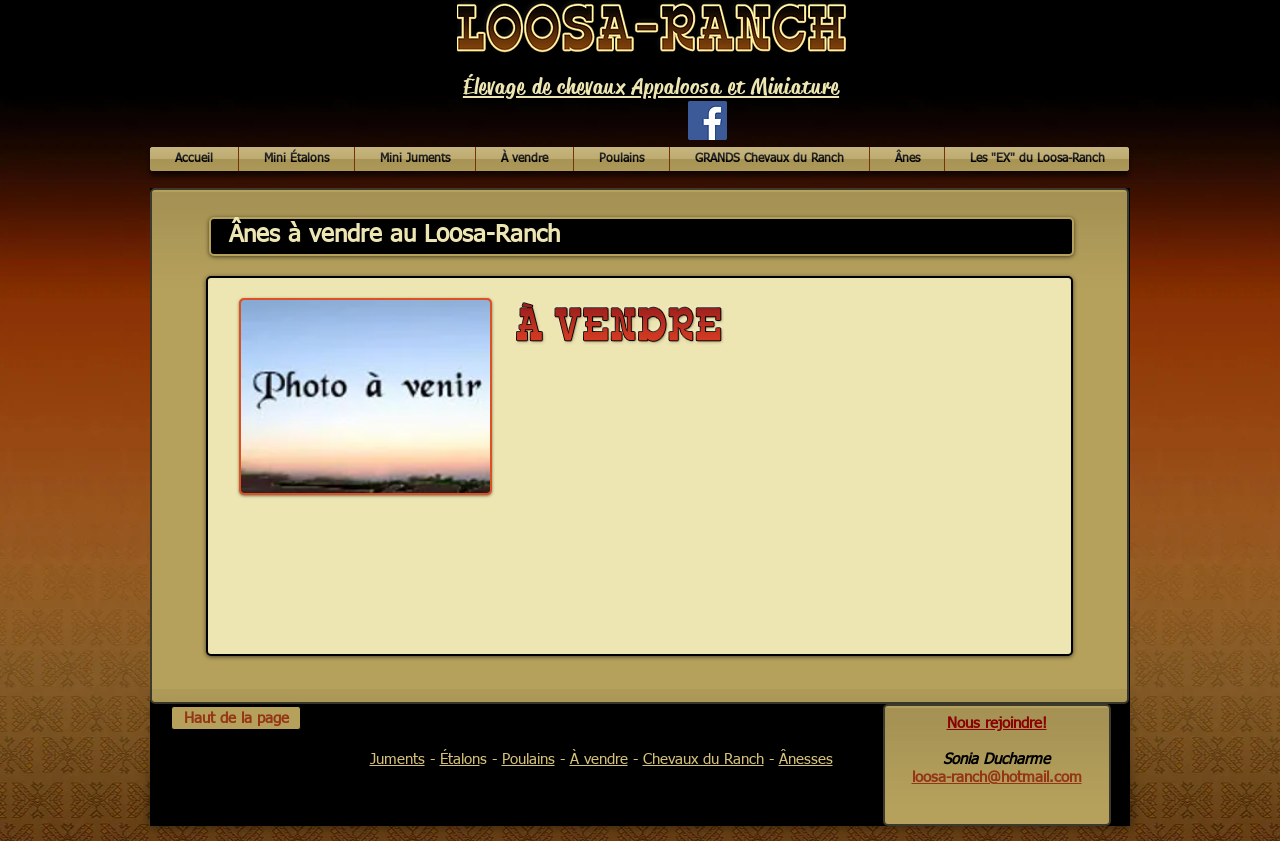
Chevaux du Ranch (703, 759)
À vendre (599, 759)
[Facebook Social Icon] (707, 120)
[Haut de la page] (236, 718)
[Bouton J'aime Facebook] (579, 130)
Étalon (460, 759)
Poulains (528, 759)
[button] (524, 159)
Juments (397, 759)
